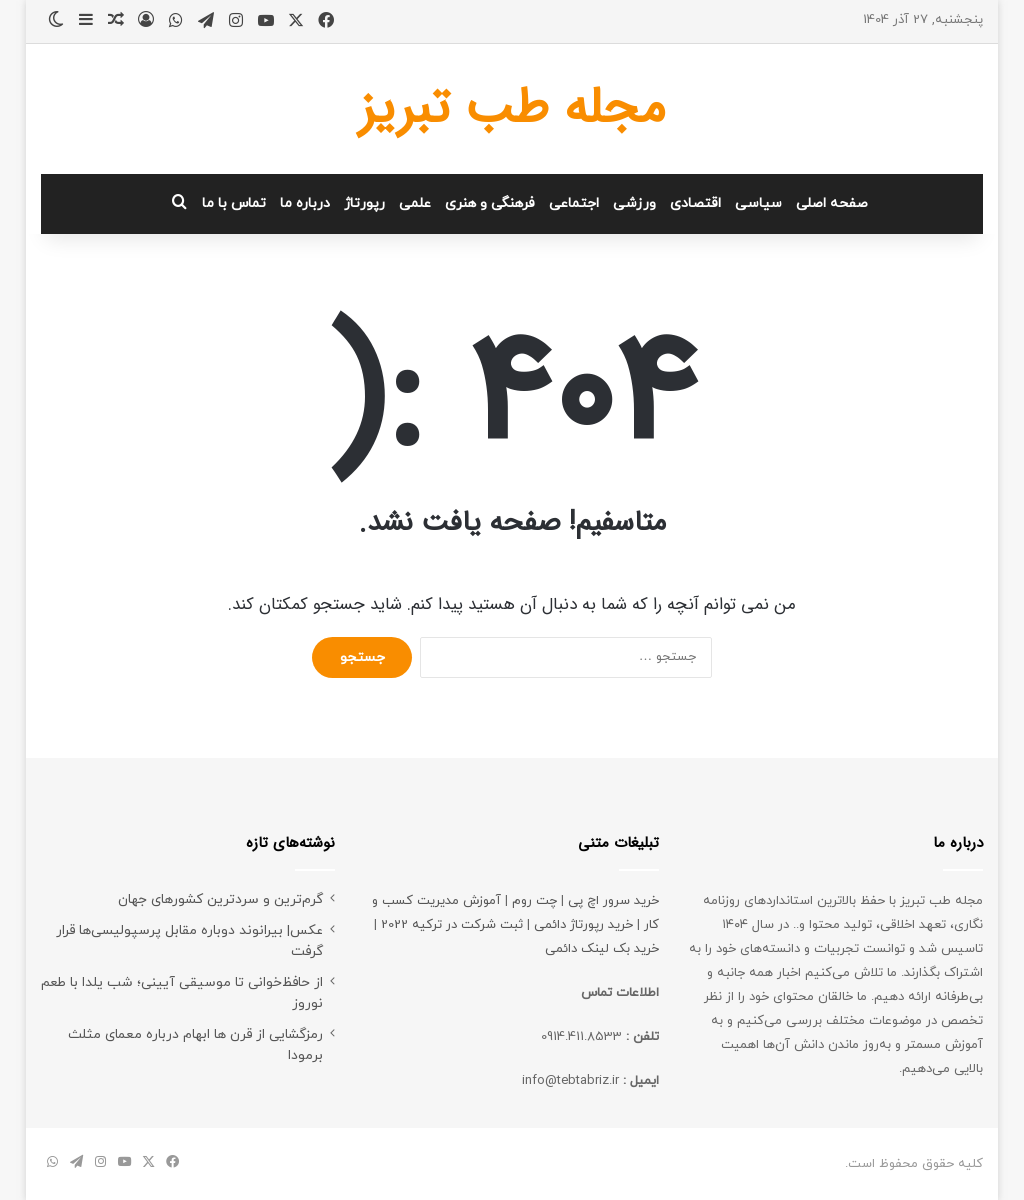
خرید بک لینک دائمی (602, 949)
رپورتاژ (364, 203)
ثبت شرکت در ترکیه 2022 (452, 925)
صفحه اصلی (832, 203)
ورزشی (634, 203)
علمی (415, 203)
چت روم (534, 901)
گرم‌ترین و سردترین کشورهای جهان (220, 899)
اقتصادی (695, 203)
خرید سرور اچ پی (613, 901)
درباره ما (305, 203)
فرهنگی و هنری (490, 203)
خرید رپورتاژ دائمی (583, 925)
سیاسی (758, 203)
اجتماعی (574, 203)
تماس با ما (234, 203)
